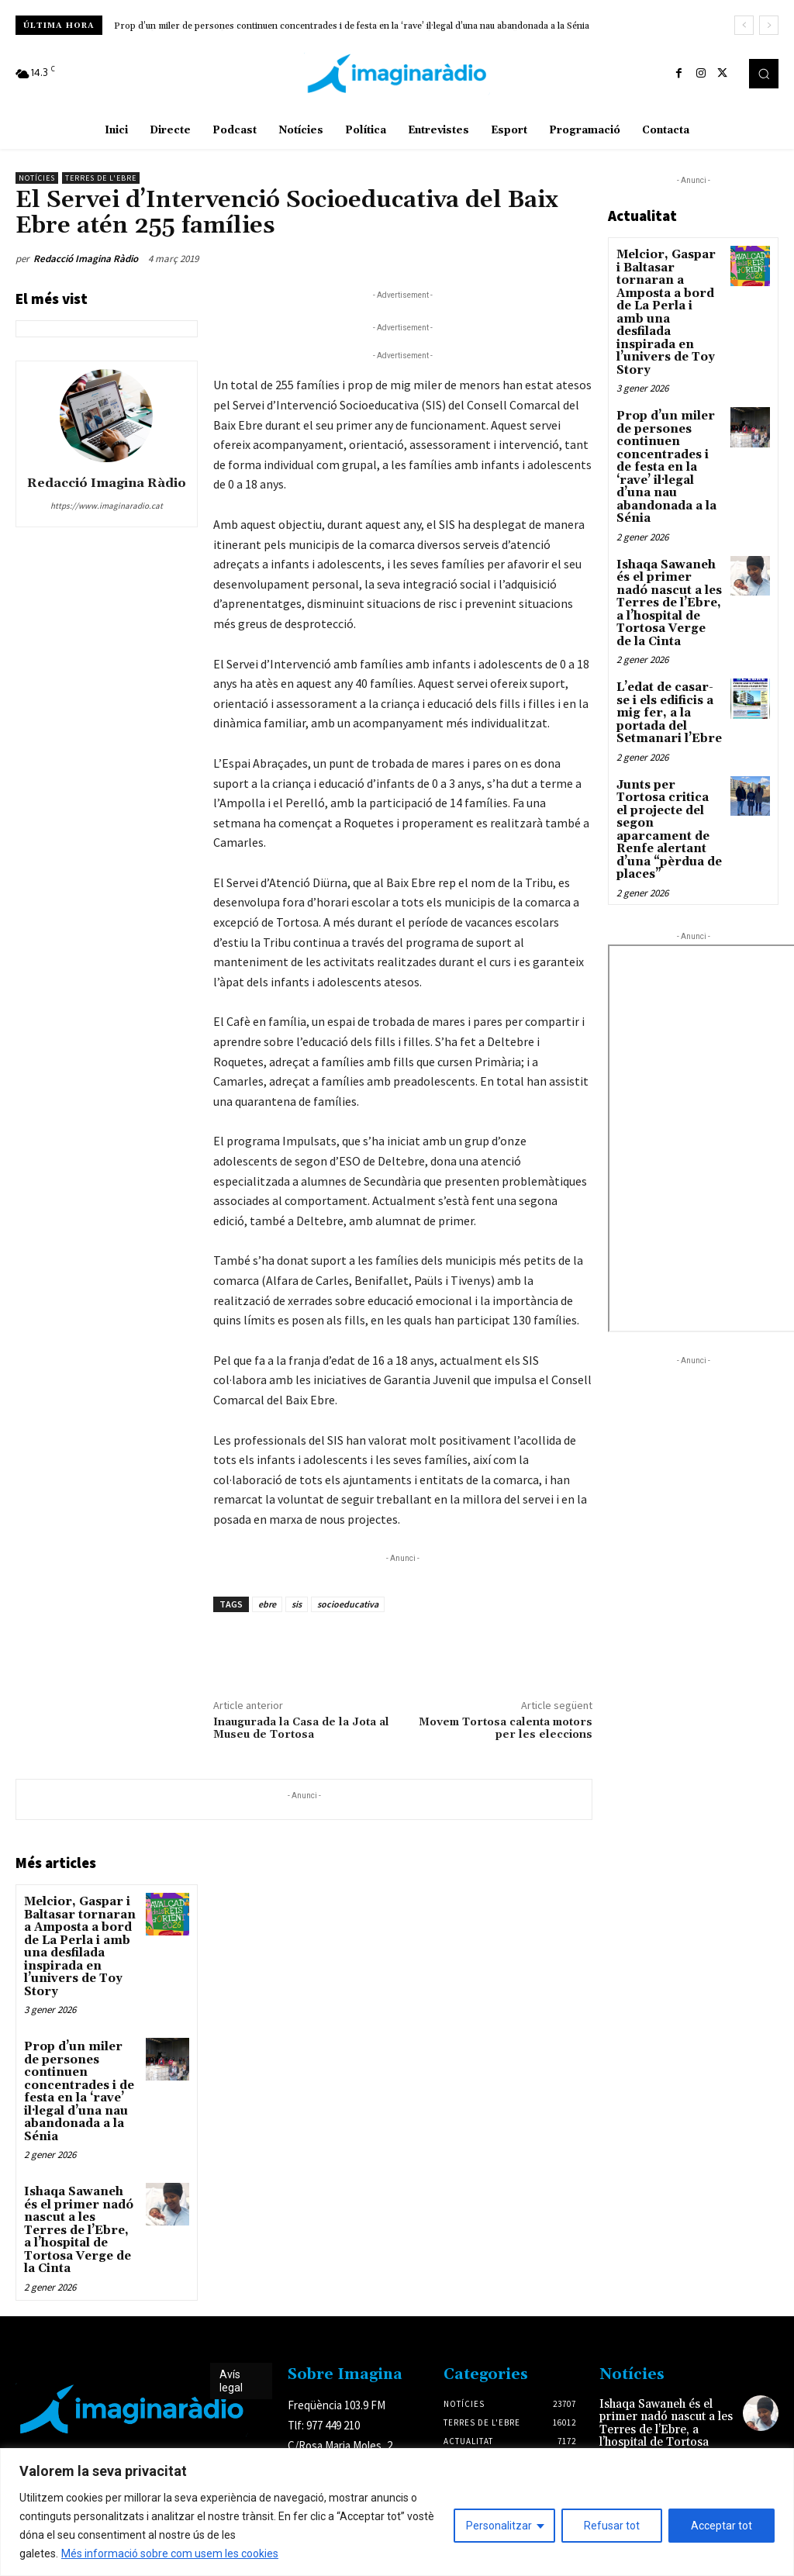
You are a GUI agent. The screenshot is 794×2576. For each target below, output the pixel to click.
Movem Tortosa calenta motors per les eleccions (505, 1728)
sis (297, 1604)
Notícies (37, 178)
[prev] (744, 25)
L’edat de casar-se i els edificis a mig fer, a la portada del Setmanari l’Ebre (664, 653)
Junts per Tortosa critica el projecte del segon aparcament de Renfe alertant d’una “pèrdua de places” (668, 757)
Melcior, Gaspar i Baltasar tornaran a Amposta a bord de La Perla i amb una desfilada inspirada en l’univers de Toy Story (81, 1937)
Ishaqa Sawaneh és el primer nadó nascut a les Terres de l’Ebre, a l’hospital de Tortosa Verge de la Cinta (79, 2189)
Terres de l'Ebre (101, 178)
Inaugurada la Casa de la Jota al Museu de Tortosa (301, 1728)
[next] (768, 25)
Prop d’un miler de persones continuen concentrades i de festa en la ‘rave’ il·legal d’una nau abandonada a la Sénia (351, 26)
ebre (267, 1604)
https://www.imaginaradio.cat (106, 505)
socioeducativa (347, 1604)
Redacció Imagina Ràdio (85, 258)
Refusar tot (612, 2525)
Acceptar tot (721, 2525)
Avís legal (231, 2337)
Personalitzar (499, 2525)
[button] (763, 73)
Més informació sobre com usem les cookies (169, 2553)
